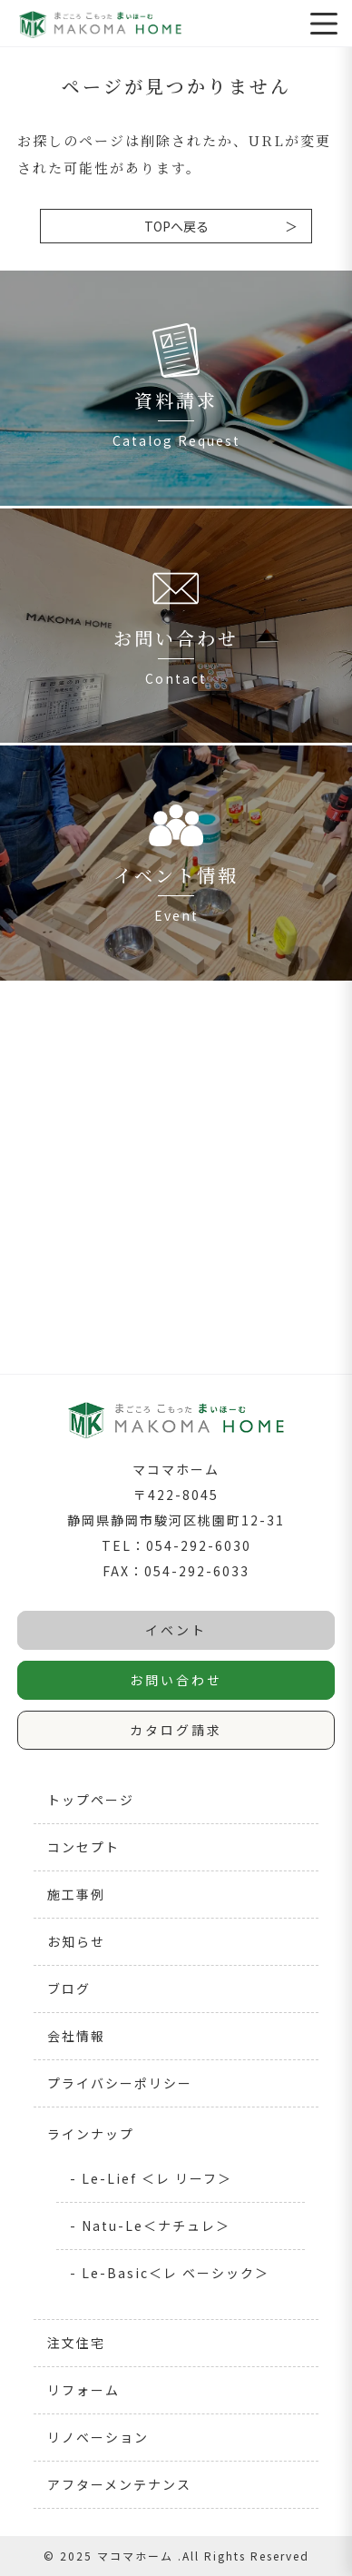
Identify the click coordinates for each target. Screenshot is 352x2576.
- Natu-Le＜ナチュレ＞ (150, 2225)
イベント (176, 1630)
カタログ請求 (176, 1730)
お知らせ (76, 1941)
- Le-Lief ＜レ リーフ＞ (151, 2178)
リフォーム (83, 2390)
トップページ (90, 1800)
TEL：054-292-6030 (176, 1545)
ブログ (69, 1988)
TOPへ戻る (176, 226)
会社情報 (76, 2036)
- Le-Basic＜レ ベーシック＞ (169, 2273)
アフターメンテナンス (119, 2484)
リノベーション (98, 2437)
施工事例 (76, 1894)
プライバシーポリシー (119, 2083)
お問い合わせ (176, 1680)
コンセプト (83, 1847)
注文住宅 (76, 2343)
